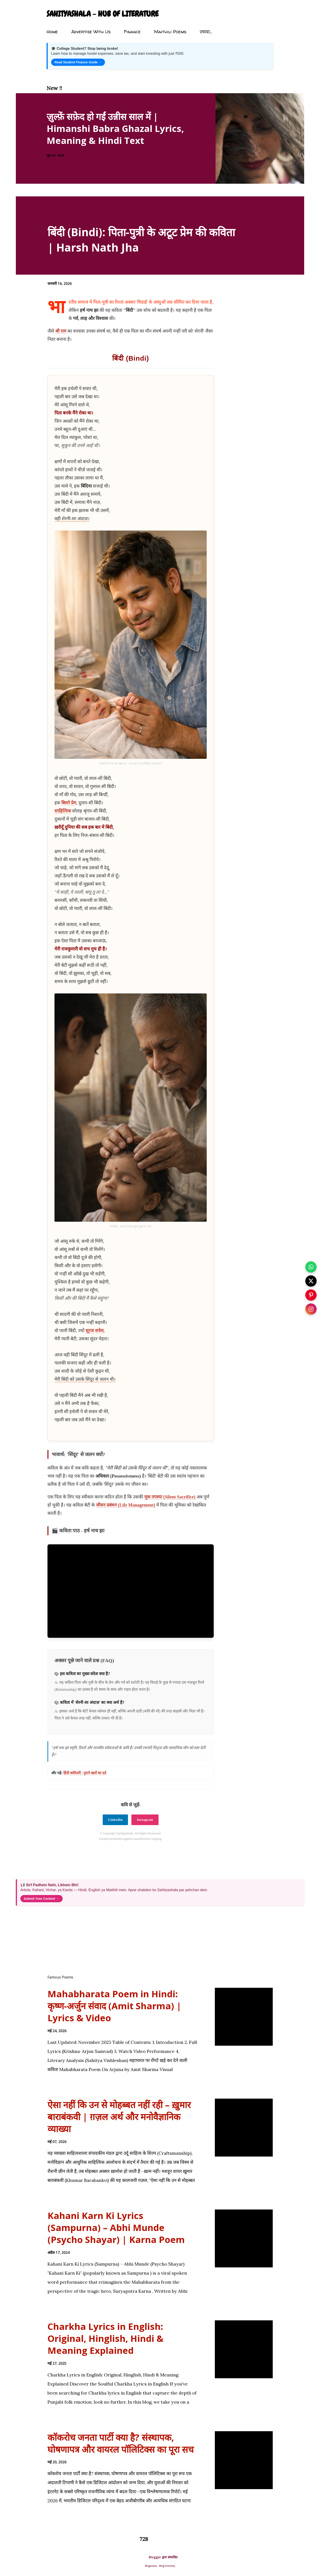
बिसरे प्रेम (68, 802)
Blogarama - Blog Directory (160, 2565)
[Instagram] (311, 1309)
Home (52, 32)
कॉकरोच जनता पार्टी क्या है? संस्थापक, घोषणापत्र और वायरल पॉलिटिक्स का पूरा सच (120, 2443)
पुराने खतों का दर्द (94, 1773)
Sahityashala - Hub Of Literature (103, 14)
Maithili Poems (170, 32)
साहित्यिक (63, 810)
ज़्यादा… (206, 32)
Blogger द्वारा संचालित (160, 2557)
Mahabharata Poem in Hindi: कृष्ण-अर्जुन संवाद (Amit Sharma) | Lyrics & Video (114, 2006)
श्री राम (60, 331)
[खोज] (254, 14)
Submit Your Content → (41, 1898)
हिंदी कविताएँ (72, 1773)
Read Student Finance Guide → (78, 62)
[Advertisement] (54, 1942)
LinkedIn (115, 1819)
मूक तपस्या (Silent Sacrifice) (169, 1496)
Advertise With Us (91, 32)
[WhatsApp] (311, 1267)
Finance (132, 32)
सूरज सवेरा (94, 1330)
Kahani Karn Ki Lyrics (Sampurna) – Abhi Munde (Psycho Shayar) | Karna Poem (116, 2227)
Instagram (145, 1819)
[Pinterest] (311, 1295)
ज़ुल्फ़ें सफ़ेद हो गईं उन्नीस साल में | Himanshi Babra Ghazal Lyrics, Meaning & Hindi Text (115, 128)
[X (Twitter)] (311, 1281)
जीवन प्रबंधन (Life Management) (125, 1504)
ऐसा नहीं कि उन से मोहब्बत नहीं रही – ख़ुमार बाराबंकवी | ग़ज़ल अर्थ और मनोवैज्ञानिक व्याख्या (119, 2116)
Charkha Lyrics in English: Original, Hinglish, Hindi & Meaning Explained (105, 2338)
